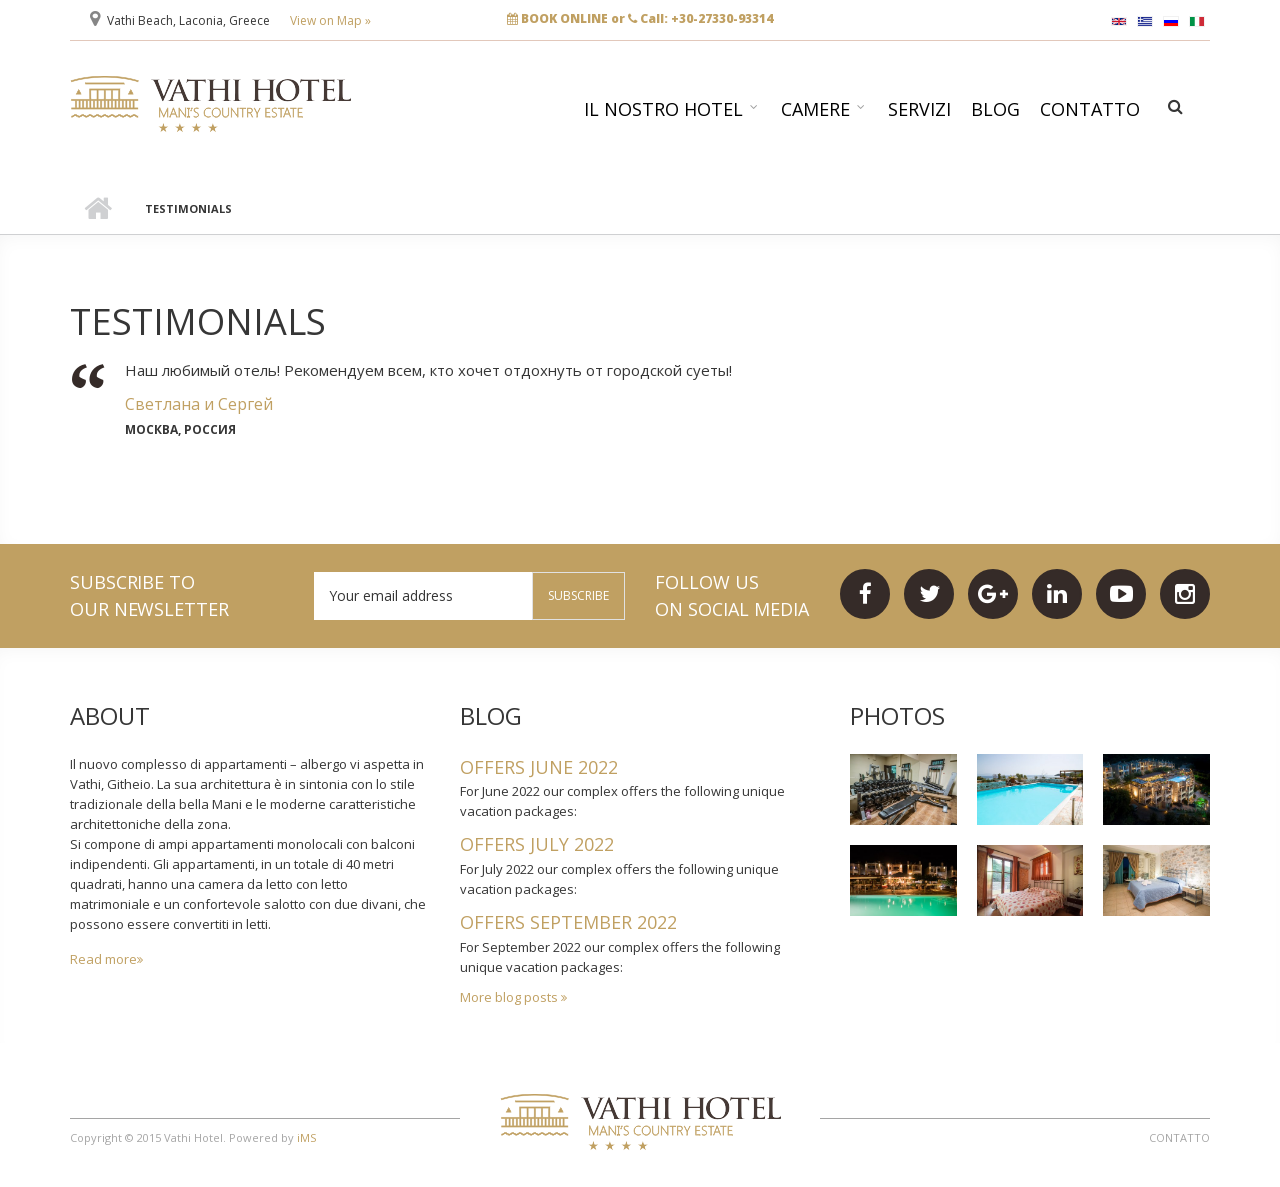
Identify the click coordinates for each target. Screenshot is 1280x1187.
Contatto (1090, 109)
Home (97, 209)
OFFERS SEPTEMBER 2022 (568, 922)
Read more (103, 959)
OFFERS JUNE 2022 (539, 767)
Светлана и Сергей (199, 404)
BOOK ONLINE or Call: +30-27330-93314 (640, 18)
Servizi (919, 109)
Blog (995, 109)
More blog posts (510, 997)
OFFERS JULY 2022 (537, 844)
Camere (815, 109)
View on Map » (330, 20)
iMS (306, 1137)
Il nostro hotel (663, 109)
